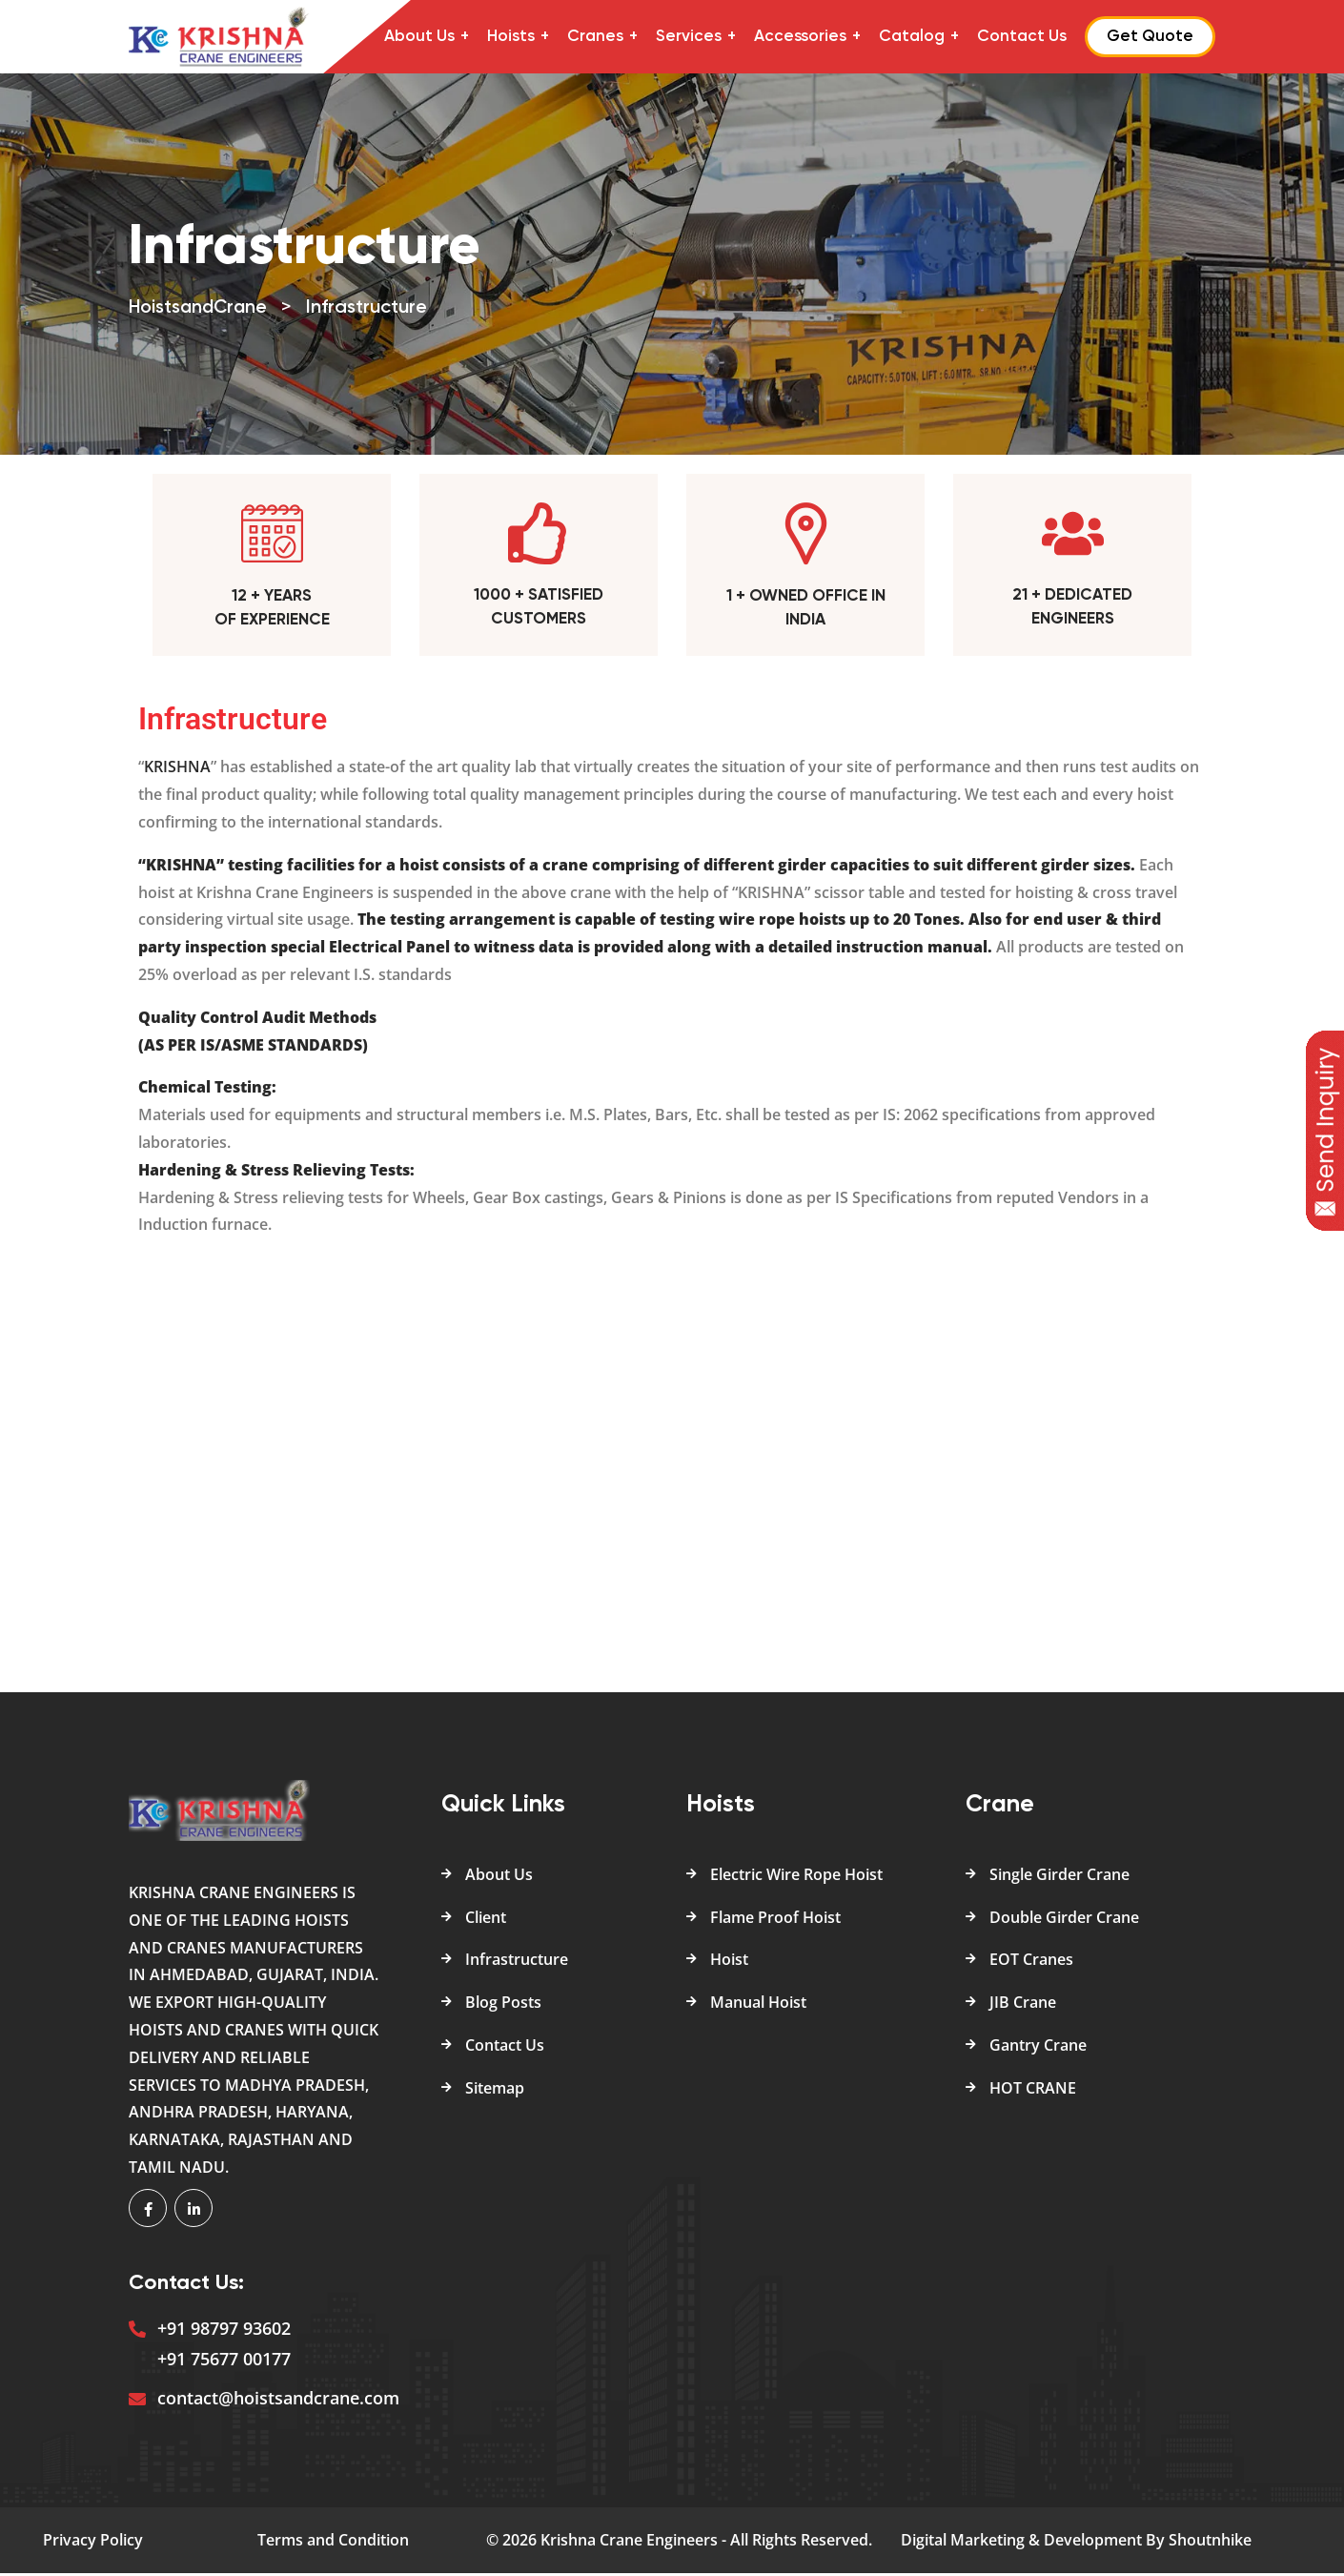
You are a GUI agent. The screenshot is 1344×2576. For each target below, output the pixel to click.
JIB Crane (1022, 2004)
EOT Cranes (1031, 1962)
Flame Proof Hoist (775, 1920)
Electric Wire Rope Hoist (796, 1877)
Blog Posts (503, 2004)
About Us (419, 37)
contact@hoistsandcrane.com (278, 2400)
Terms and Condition (333, 2542)
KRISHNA (177, 770)
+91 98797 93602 (224, 2331)
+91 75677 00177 (224, 2361)
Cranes (595, 37)
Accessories (800, 37)
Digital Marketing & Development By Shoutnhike (1076, 2542)
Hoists (511, 37)
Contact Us (1022, 37)
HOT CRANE (1032, 2090)
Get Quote (1150, 37)
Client (485, 1920)
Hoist (729, 1962)
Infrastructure (516, 1962)
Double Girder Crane (1064, 1920)
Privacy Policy (93, 2542)
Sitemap (494, 2090)
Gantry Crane (1038, 2047)
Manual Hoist (758, 2004)
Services (689, 37)
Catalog (912, 37)
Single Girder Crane (1059, 1877)
